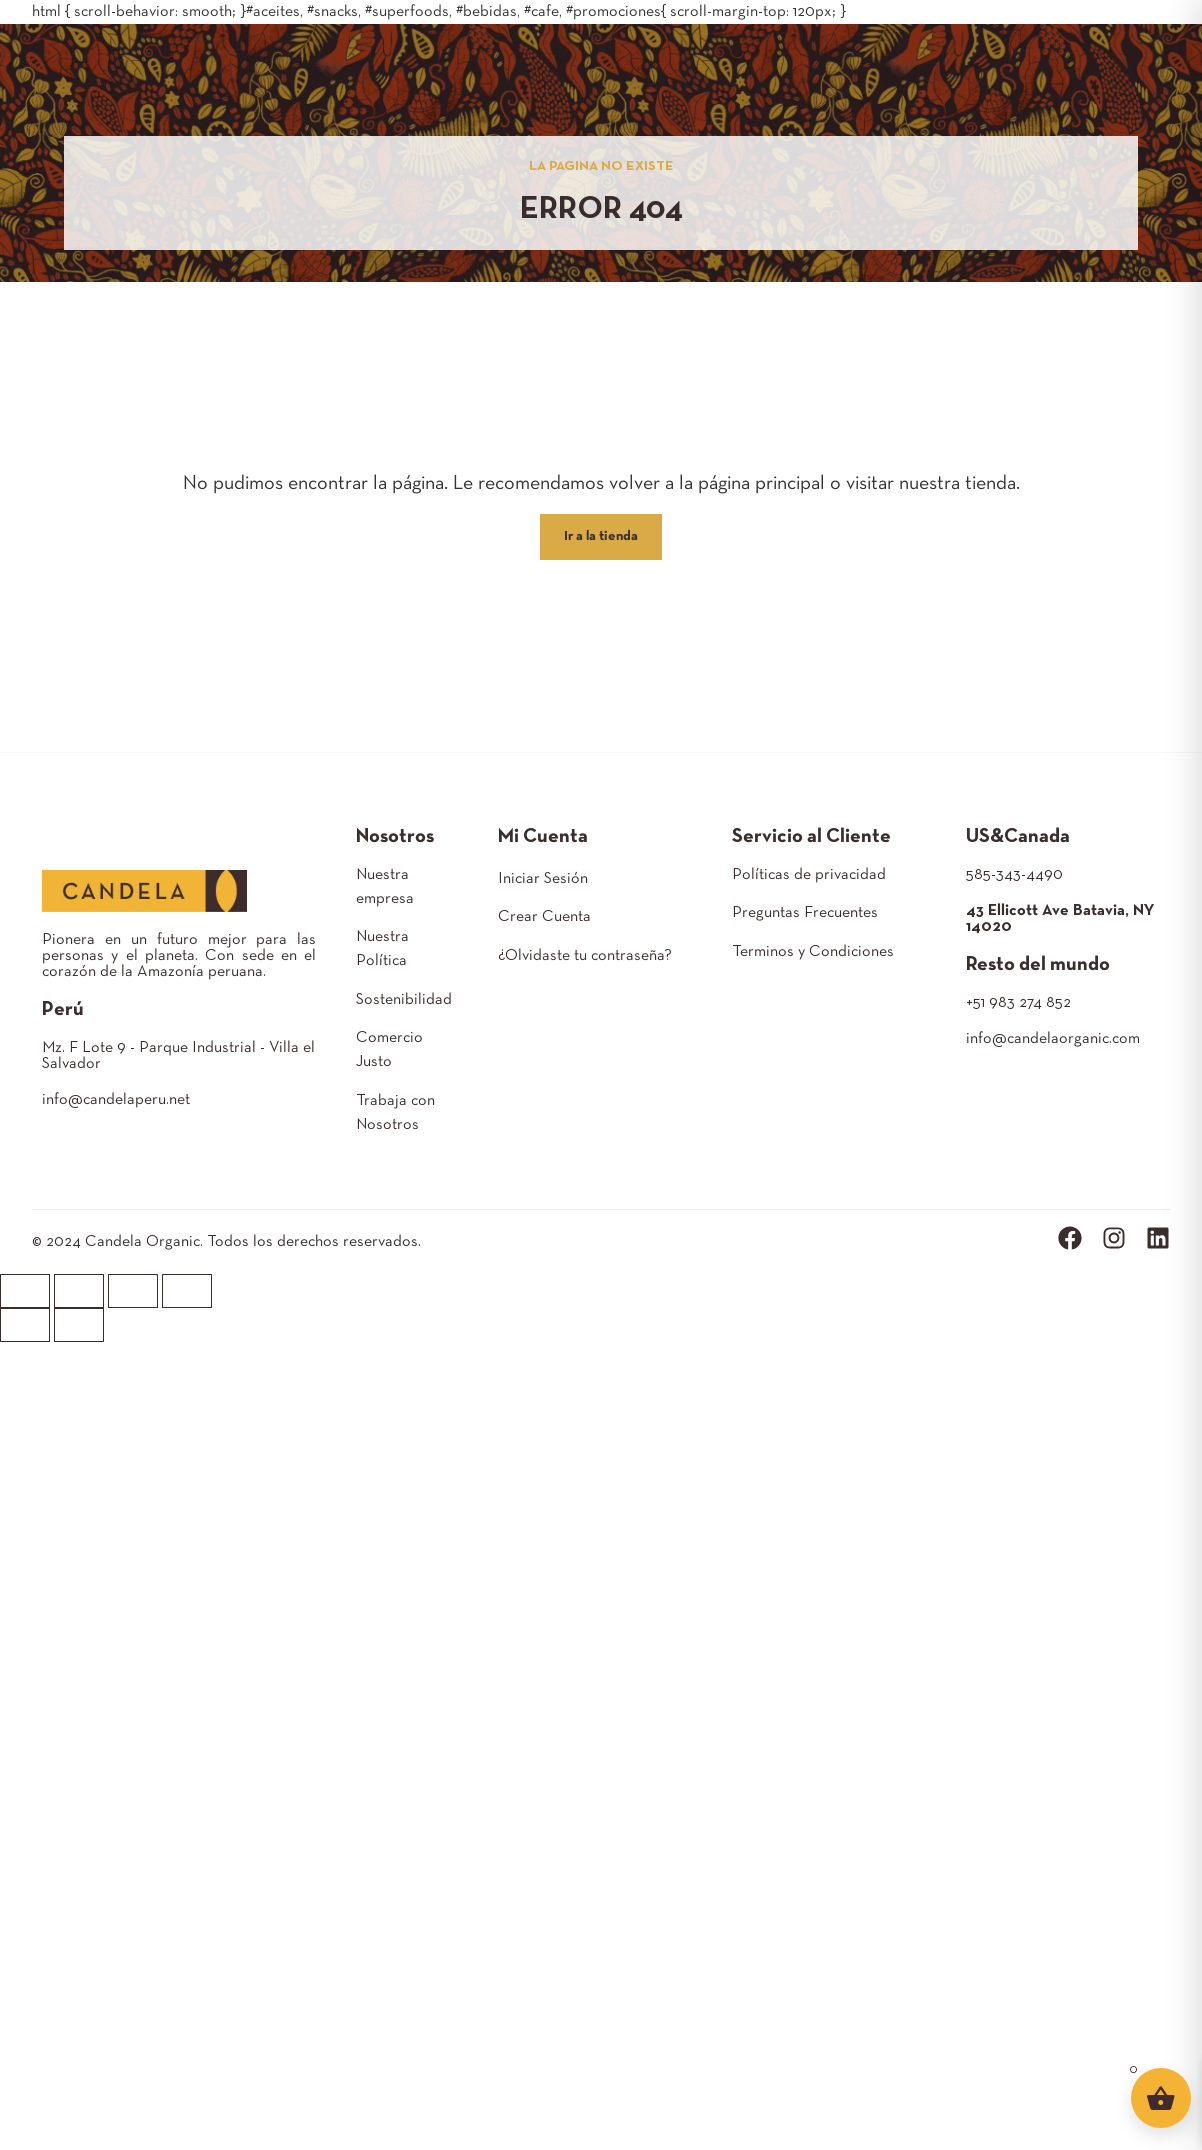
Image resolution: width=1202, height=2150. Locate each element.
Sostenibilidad (404, 1000)
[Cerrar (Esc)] (25, 1291)
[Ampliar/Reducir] (187, 1291)
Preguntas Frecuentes (805, 913)
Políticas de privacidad (809, 875)
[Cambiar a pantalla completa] (133, 1291)
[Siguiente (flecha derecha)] (79, 1325)
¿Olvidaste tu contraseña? (585, 956)
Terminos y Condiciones (813, 952)
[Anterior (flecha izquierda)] (25, 1325)
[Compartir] (79, 1291)
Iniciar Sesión (543, 879)
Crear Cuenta (544, 917)
